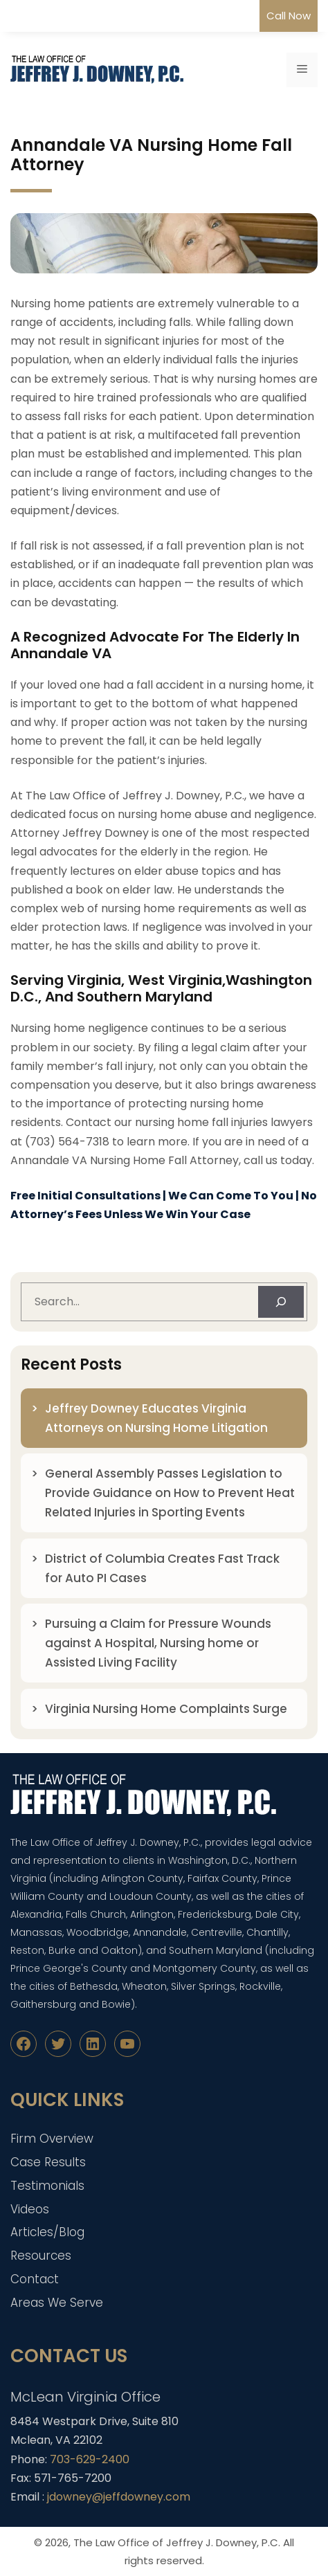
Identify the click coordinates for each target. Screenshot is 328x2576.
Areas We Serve (56, 2302)
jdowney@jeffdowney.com (118, 2497)
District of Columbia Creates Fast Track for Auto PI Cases (162, 1568)
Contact (34, 2279)
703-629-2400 (89, 2459)
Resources (40, 2255)
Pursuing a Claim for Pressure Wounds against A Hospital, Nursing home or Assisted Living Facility (158, 1643)
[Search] (281, 1302)
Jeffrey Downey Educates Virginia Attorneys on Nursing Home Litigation (156, 1418)
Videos (29, 2209)
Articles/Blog (47, 2232)
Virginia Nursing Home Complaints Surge (166, 1708)
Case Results (48, 2162)
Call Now (288, 15)
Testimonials (47, 2185)
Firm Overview (51, 2138)
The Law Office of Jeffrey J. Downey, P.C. (176, 2542)
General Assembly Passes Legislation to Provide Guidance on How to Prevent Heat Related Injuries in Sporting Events (170, 1493)
